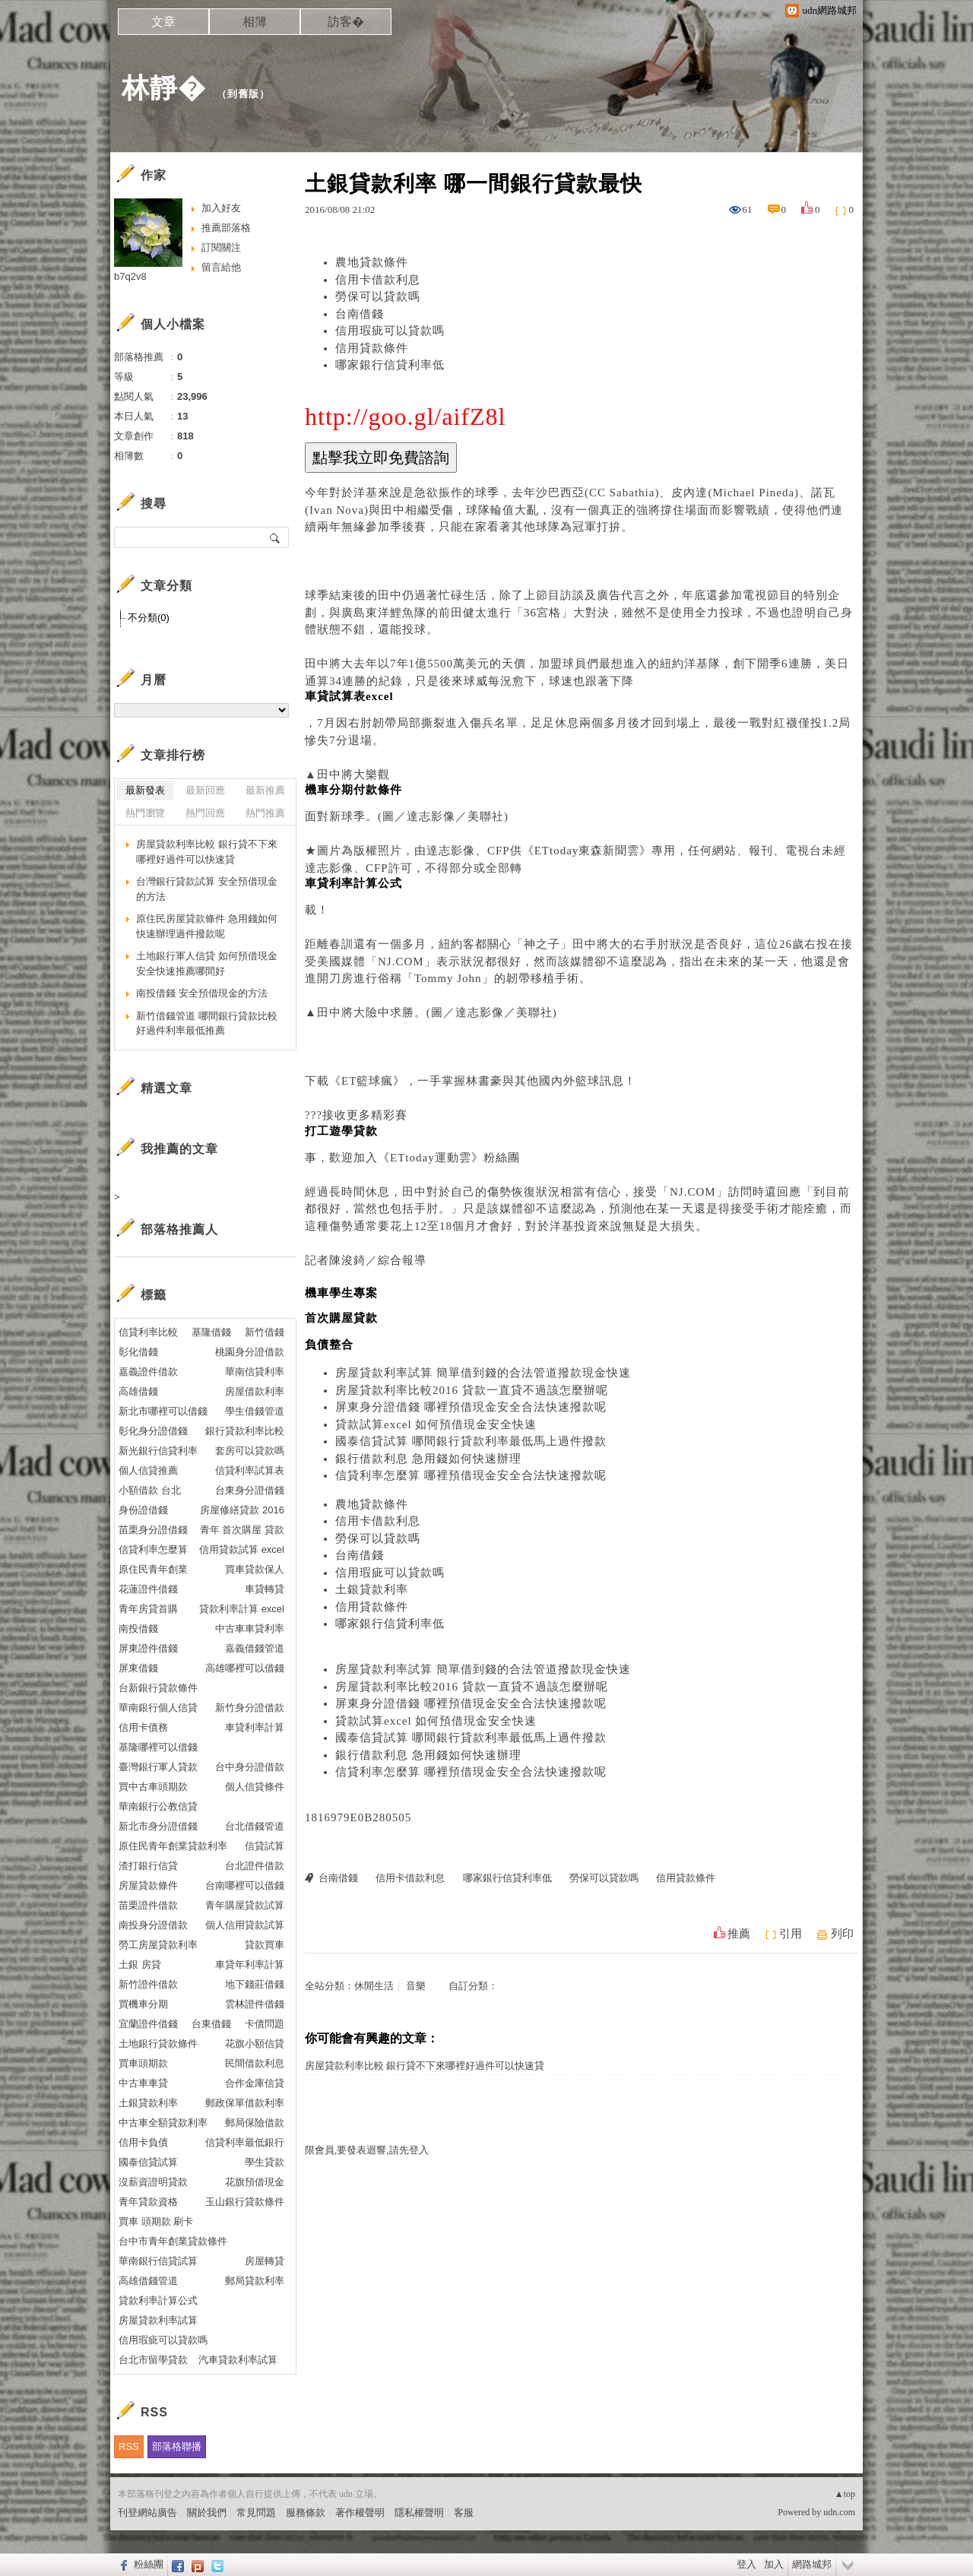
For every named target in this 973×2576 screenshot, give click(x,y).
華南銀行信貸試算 (158, 2261)
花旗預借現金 (254, 2182)
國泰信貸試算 (148, 2162)
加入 (774, 2564)
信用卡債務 (143, 1727)
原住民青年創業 (153, 1569)
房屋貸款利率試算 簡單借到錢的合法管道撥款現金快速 (483, 1373)
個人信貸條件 (254, 1786)
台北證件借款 (254, 1865)
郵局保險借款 (254, 2122)
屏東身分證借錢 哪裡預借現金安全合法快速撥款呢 (471, 1407)
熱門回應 (205, 813)
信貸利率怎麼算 (153, 1549)
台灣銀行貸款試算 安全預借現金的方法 (206, 889)
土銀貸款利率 (371, 1589)
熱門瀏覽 (145, 813)
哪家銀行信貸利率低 (390, 365)
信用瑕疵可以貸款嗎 (390, 331)
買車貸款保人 (254, 1569)
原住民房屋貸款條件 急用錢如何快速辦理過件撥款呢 (206, 926)
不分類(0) (149, 617)
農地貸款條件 (371, 262)
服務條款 (305, 2512)
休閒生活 (374, 1985)
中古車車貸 (143, 2083)
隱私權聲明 (419, 2512)
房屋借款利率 (254, 1391)
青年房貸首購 (148, 1608)
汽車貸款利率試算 (237, 2359)
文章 (163, 21)
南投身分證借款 (153, 1925)
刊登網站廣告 (147, 2512)
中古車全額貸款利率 (163, 2122)
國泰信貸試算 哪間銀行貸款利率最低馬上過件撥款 (471, 1441)
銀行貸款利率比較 (244, 1431)
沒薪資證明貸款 (153, 2182)
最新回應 (205, 790)
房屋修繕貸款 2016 (242, 1510)
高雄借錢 (138, 1391)
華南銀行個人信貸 (158, 1707)
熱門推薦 (265, 813)
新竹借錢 (264, 1332)
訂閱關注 (221, 247)
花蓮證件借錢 (148, 1589)
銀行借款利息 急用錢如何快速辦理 (428, 1459)
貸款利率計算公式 (158, 2300)
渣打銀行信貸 (148, 1865)
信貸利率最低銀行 (244, 2142)
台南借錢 (359, 314)
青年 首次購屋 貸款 (242, 1529)
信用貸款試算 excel (241, 1549)
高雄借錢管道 (148, 2280)
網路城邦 (812, 2564)
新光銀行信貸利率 (158, 1450)
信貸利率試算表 (249, 1470)
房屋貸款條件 (148, 1885)
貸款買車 (264, 1944)
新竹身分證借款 (249, 1707)
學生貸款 (264, 2162)
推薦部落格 (226, 227)
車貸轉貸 (264, 1589)
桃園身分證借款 (249, 1352)
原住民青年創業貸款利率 (173, 1846)
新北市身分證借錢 (158, 1826)
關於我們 (207, 2512)
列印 (842, 1934)
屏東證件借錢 (148, 1648)
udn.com (839, 2512)
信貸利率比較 (148, 1332)
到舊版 (243, 94)
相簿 (254, 21)
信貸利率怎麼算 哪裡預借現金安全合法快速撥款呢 (471, 1475)
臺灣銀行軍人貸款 (158, 1767)
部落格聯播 (176, 2446)
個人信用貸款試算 (244, 1925)
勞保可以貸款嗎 (377, 296)
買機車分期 (143, 2004)
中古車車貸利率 (249, 1628)
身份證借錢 (143, 1510)
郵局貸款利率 (254, 2280)
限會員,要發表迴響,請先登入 (367, 2150)
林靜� (164, 87)
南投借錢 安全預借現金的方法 (202, 993)
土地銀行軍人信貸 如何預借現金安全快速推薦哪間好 (206, 963)
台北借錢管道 (254, 1826)
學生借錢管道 (254, 1411)
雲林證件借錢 (254, 2004)
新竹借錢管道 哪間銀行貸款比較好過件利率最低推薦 (206, 1023)
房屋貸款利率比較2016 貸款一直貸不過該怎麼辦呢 (471, 1390)
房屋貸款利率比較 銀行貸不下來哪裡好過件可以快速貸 (424, 2065)
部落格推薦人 (179, 1229)
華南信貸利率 (254, 1371)
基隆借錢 (211, 1332)
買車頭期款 (143, 2063)
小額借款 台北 (150, 1490)
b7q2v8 (130, 276)
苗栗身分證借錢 (153, 1529)
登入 (746, 2564)
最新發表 (145, 790)
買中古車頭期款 (153, 1786)
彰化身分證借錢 (153, 1431)
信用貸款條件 (371, 348)
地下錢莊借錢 (254, 1984)
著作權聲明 (360, 2512)
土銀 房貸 (140, 1964)
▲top (845, 2494)
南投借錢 (138, 1628)
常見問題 (256, 2512)
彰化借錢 (138, 1352)
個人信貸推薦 (148, 1470)
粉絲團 (148, 2564)
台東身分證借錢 (249, 1490)
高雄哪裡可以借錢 (244, 1668)
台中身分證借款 (249, 1767)
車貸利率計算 (254, 1727)
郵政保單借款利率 (244, 2103)
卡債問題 (264, 2023)
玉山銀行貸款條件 (244, 2201)
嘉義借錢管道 (254, 1648)
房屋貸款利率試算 (158, 2320)
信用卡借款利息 (377, 280)
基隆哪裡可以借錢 (158, 1747)
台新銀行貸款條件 (158, 1688)
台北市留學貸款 (153, 2359)
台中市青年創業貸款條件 (173, 2241)
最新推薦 (265, 790)
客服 (464, 2512)
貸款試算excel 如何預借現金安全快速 (436, 1424)
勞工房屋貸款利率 (158, 1944)
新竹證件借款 (148, 1984)
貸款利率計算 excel (241, 1608)
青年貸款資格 (148, 2201)
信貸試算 (264, 1846)
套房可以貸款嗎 (249, 1450)
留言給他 (221, 267)
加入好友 (221, 208)
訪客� (346, 21)
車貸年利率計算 (249, 1964)
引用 (790, 1934)
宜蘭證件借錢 (148, 2023)
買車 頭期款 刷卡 (156, 2221)
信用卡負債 (143, 2142)
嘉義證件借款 (148, 1371)
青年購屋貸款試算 (244, 1905)
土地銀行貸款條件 (158, 2043)
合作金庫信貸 (254, 2083)
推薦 (738, 1934)
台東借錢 (211, 2023)
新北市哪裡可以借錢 (163, 1411)
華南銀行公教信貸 (158, 1806)
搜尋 (275, 537)
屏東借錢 (138, 1668)
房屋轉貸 (264, 2261)
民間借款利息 (254, 2063)
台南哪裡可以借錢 (244, 1885)
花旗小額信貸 (254, 2043)
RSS (129, 2446)
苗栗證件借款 (148, 1905)
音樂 (416, 1985)
